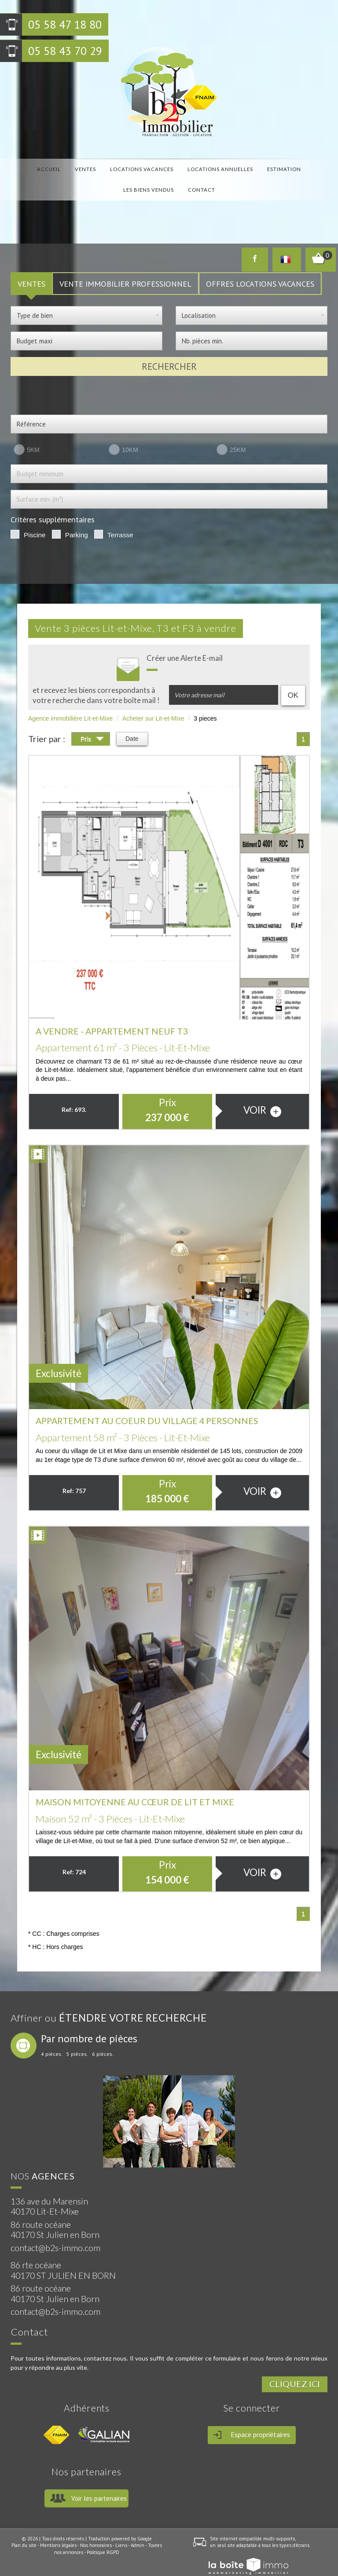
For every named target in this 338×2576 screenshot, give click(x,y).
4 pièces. (51, 2040)
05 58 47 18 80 (65, 24)
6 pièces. (103, 2040)
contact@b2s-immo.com (55, 2234)
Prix (92, 726)
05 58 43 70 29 (65, 51)
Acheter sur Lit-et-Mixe (153, 704)
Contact (169, 181)
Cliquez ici (294, 2370)
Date (132, 724)
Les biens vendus (284, 167)
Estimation (237, 167)
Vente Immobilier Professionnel (125, 269)
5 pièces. (77, 2040)
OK (293, 681)
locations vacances (114, 167)
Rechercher (169, 352)
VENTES (31, 269)
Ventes (67, 167)
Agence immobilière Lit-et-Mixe (70, 704)
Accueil (41, 167)
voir (262, 1096)
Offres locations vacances (260, 269)
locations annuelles (183, 167)
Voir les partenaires (99, 2484)
